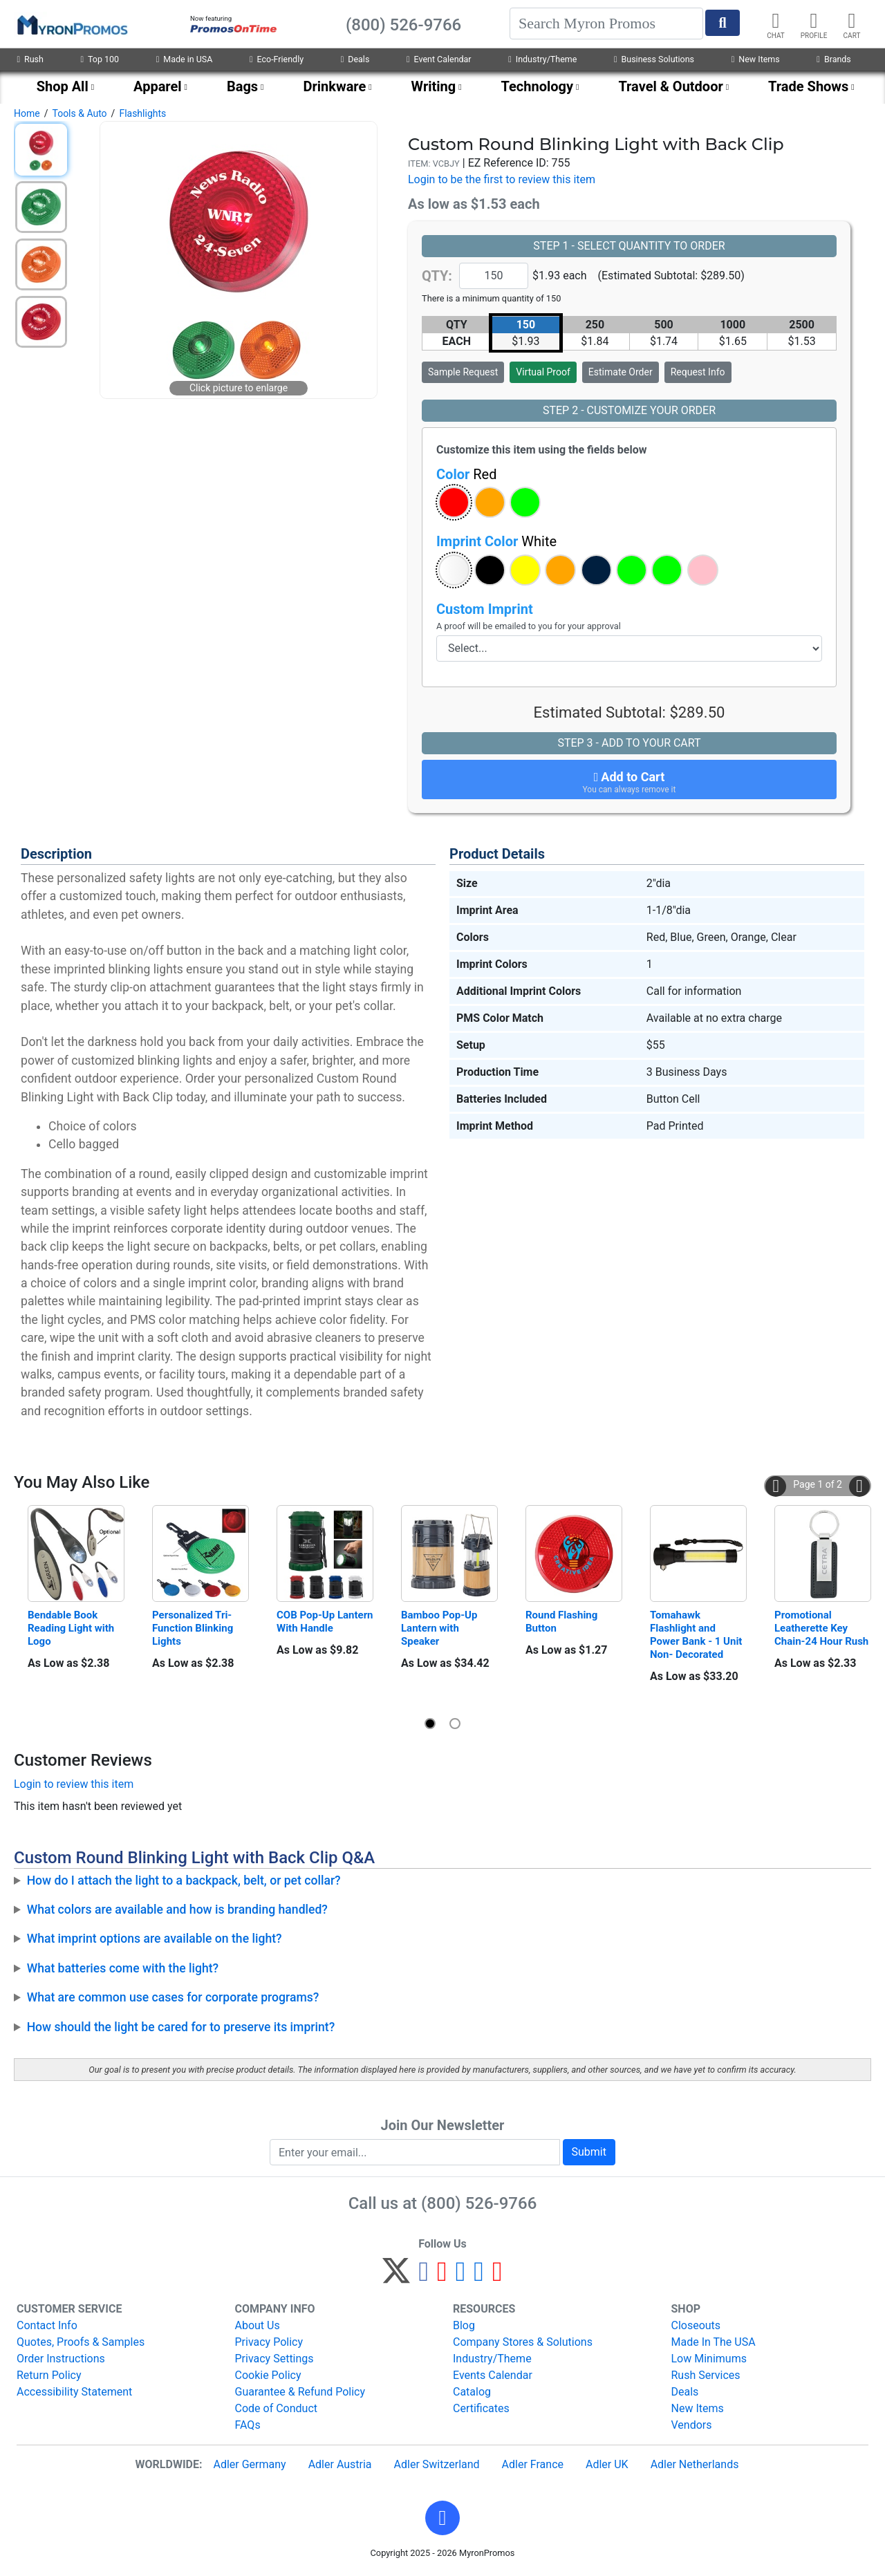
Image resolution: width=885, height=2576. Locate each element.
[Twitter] (396, 2277)
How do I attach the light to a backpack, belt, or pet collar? (184, 1880)
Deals (355, 59)
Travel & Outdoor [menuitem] (670, 86)
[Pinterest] (442, 2277)
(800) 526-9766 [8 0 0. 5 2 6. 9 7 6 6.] (479, 2203)
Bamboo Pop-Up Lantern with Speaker (440, 1628)
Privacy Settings (274, 2358)
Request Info (698, 371)
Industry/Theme (542, 59)
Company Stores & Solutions (523, 2342)
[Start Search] (722, 23)
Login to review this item (73, 1784)
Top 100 (99, 59)
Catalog (472, 2391)
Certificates (481, 2408)
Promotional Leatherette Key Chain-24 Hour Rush (821, 1628)
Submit (589, 2151)
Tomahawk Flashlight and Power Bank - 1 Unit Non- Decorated (697, 1635)
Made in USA (184, 59)
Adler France (532, 2464)
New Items (756, 59)
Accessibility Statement (74, 2391)
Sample (463, 371)
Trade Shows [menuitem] (808, 86)
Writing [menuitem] (433, 86)
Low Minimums (709, 2358)
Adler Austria (340, 2464)
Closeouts (696, 2325)
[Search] (606, 23)
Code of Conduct (276, 2408)
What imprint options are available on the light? (154, 1938)
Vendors (691, 2425)
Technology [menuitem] (537, 86)
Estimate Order (620, 371)
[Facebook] (423, 2277)
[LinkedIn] (478, 2277)
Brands (833, 59)
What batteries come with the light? (122, 1968)
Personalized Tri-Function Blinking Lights (194, 1628)
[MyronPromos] (71, 24)
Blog (464, 2325)
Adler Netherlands (695, 2464)
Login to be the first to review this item (501, 179)
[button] (453, 502)
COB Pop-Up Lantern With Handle (325, 1621)
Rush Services (705, 2375)
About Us (257, 2325)
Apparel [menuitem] (157, 86)
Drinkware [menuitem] (334, 86)
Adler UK (607, 2464)
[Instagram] (460, 2277)
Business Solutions (654, 59)
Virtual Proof (543, 371)
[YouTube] (497, 2277)
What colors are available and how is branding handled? (177, 1909)
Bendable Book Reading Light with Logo (72, 1628)
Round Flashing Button (562, 1621)
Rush (30, 59)
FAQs (248, 2425)
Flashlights (142, 113)
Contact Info (47, 2325)
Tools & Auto (79, 113)
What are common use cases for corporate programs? (173, 1997)
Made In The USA (713, 2342)
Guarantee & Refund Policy (300, 2391)
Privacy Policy (269, 2342)
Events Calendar (492, 2375)
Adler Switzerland (437, 2464)
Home (27, 113)
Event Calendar (439, 59)
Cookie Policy (268, 2375)
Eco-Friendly (277, 59)
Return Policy (49, 2375)
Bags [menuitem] (242, 86)
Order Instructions (61, 2358)
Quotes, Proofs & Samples (81, 2342)
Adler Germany (249, 2464)
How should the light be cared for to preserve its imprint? (181, 2027)
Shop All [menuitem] (62, 86)
